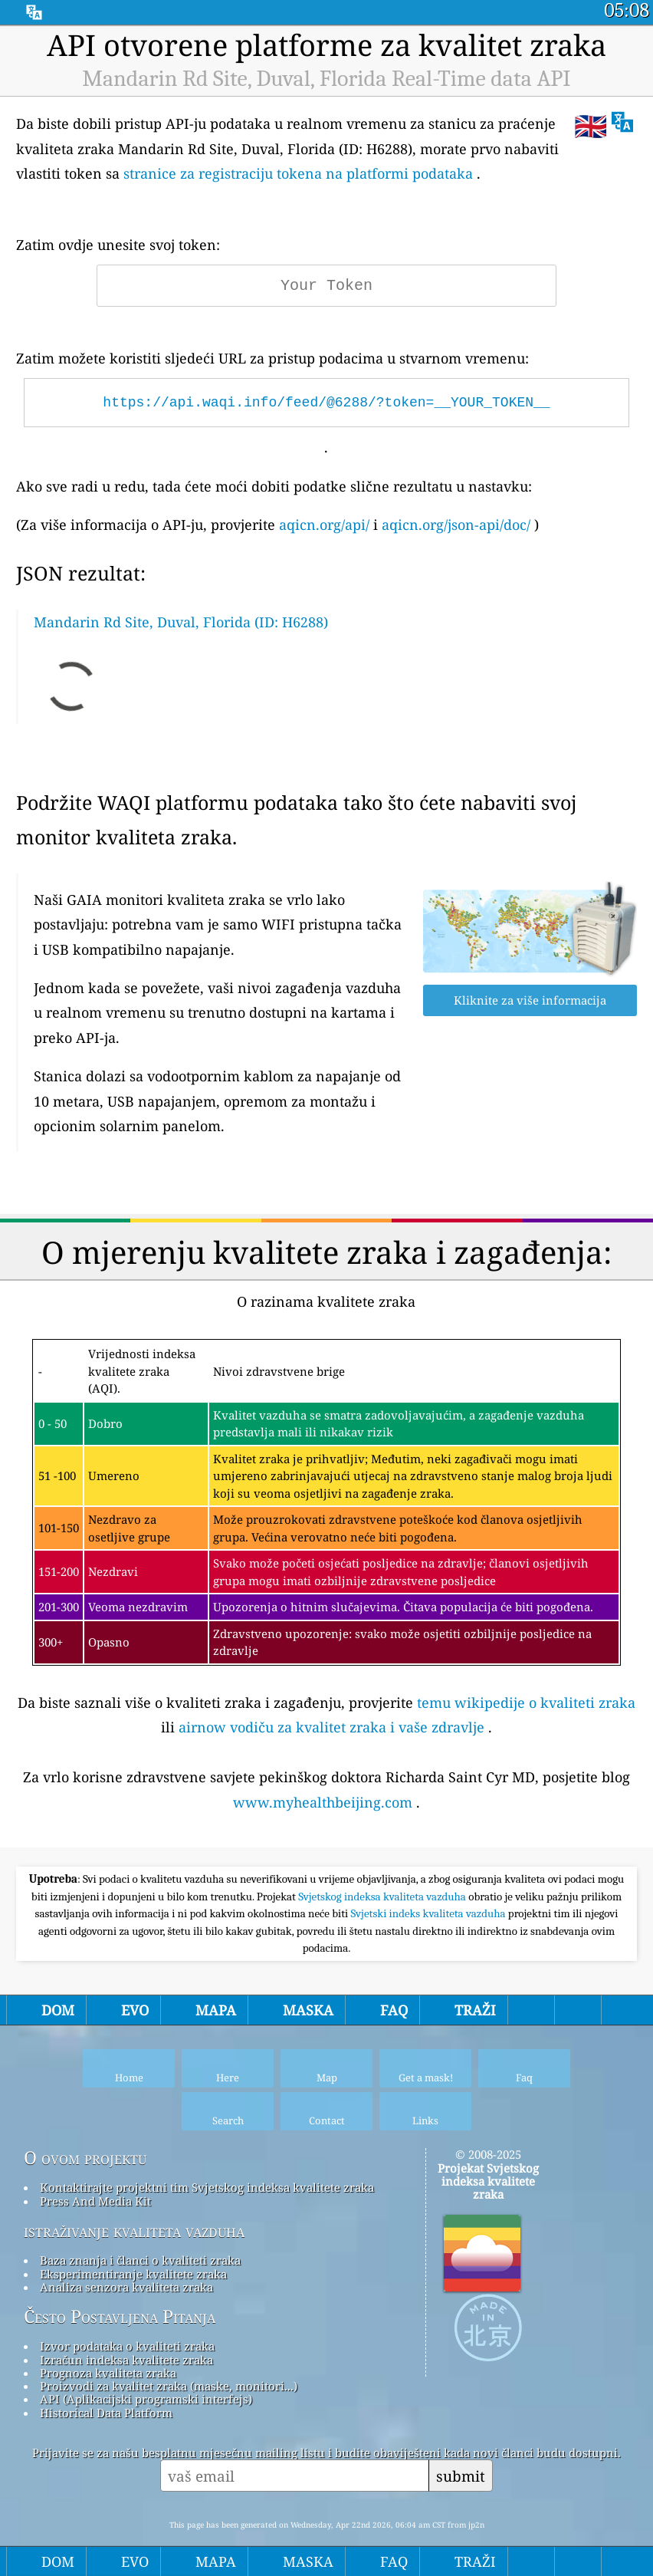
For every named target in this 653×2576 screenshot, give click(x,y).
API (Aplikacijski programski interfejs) (146, 2399)
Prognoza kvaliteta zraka (108, 2372)
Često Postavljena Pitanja (119, 2317)
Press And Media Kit (95, 2201)
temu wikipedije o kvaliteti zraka (526, 1702)
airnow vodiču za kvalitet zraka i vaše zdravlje (331, 1727)
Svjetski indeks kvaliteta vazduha (429, 1913)
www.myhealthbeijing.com (322, 1802)
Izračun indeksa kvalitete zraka (126, 2359)
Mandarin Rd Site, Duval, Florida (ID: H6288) (181, 622)
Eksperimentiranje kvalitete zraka (133, 2274)
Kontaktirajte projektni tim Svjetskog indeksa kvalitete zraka (207, 2187)
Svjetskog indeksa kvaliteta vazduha (383, 1896)
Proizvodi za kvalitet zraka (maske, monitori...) (168, 2385)
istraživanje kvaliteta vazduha (134, 2231)
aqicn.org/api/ (324, 524)
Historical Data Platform (106, 2412)
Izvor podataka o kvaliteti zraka (127, 2346)
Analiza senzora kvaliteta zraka (126, 2287)
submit (460, 2476)
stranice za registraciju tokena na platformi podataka (298, 173)
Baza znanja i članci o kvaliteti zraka (140, 2260)
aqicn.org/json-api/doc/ (456, 524)
